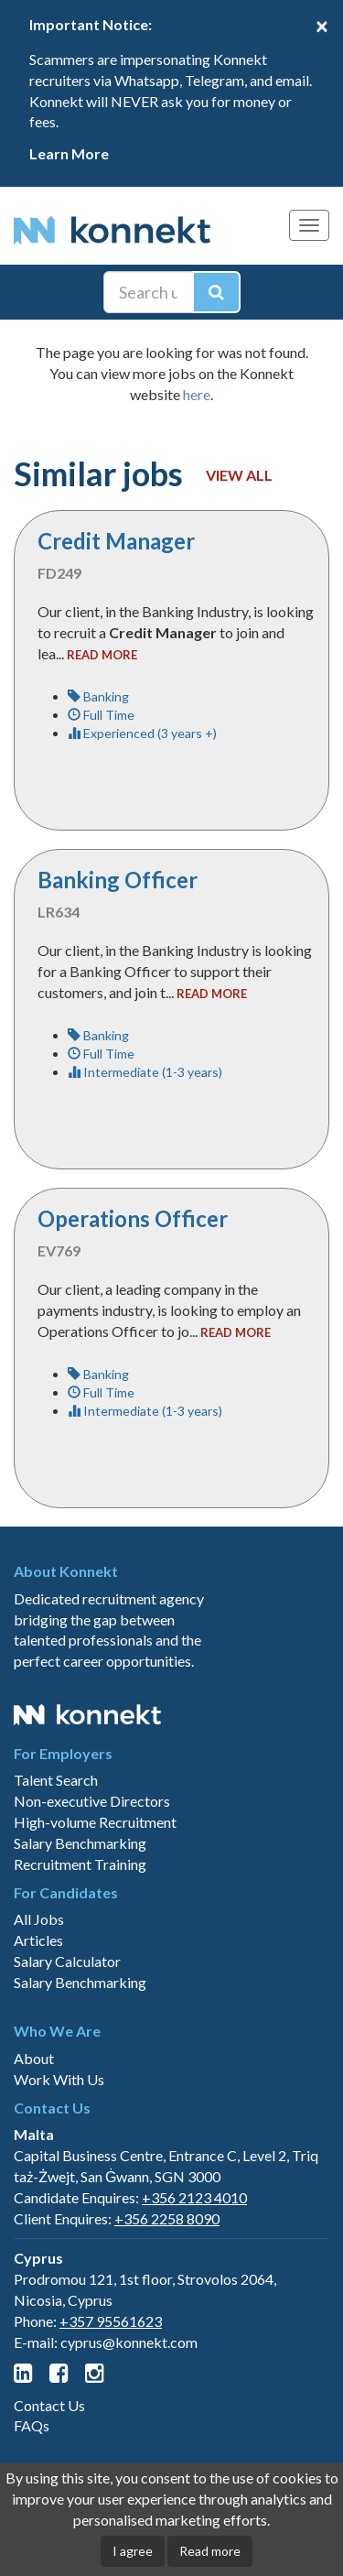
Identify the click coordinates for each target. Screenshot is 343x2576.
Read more (210, 2551)
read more (102, 654)
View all (239, 475)
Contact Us (49, 2405)
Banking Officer (118, 879)
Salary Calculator (67, 1961)
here (196, 394)
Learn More (69, 153)
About (34, 2058)
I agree (133, 2551)
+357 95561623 (110, 2321)
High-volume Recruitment (95, 1822)
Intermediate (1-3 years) (145, 1072)
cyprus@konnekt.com (129, 2342)
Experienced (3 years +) (142, 733)
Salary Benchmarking (80, 1843)
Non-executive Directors (92, 1801)
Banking (98, 696)
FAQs (31, 2425)
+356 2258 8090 (167, 2218)
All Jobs (39, 1919)
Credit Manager (116, 540)
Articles (38, 1940)
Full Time (101, 715)
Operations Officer (133, 1218)
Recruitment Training (80, 1864)
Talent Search (56, 1779)
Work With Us (59, 2079)
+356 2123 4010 (194, 2197)
